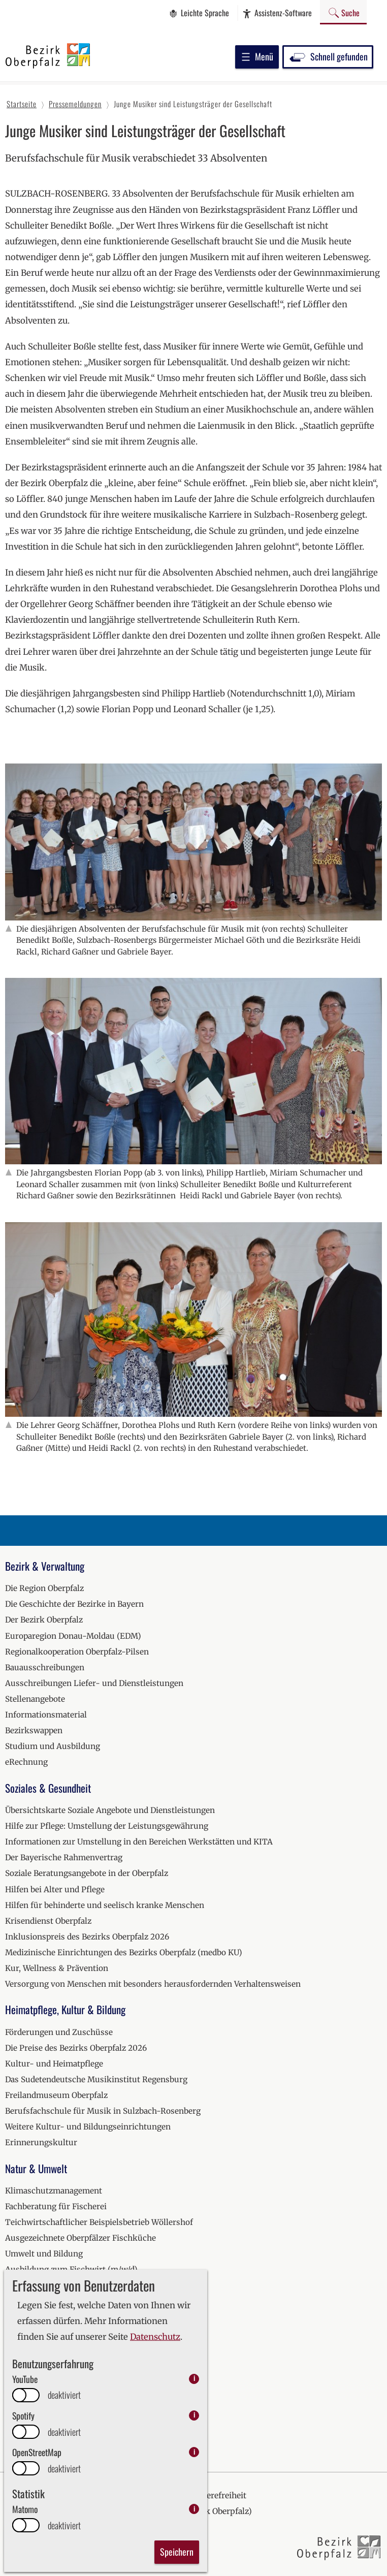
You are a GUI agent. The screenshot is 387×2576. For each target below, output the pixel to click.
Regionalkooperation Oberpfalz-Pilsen (77, 1652)
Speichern (177, 2551)
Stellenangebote (35, 1699)
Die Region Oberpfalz (44, 1588)
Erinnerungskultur (41, 2142)
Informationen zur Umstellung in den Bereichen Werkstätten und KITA (139, 1842)
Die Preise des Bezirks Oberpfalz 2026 (76, 2048)
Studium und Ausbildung (52, 1746)
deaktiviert (64, 2395)
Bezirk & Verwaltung (44, 1566)
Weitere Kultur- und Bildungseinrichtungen (88, 2127)
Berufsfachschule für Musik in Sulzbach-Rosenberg (103, 2111)
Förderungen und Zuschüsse (59, 2032)
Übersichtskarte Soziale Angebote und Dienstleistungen (110, 1810)
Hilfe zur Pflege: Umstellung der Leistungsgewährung (106, 1826)
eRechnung (26, 1762)
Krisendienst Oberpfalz (48, 1921)
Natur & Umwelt (36, 2168)
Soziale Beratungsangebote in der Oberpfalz (86, 1873)
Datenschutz (155, 2337)
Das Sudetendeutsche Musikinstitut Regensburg (96, 2079)
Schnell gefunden (328, 56)
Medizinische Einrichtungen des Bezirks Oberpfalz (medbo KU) (123, 1952)
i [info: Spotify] (194, 2415)
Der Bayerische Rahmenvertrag (63, 1857)
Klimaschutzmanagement (53, 2191)
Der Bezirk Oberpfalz (44, 1620)
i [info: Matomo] (194, 2509)
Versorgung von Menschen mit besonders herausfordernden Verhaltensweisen (153, 1984)
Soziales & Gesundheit (48, 1787)
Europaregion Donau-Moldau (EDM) (73, 1636)
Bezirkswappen (33, 1730)
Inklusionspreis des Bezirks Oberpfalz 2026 (87, 1937)
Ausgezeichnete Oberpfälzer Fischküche (80, 2238)
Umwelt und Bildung (44, 2254)
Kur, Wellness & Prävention (56, 1968)
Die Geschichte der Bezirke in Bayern (74, 1604)
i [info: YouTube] (194, 2378)
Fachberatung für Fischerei (56, 2206)
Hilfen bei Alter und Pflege (55, 1889)
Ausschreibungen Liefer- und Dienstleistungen (94, 1683)
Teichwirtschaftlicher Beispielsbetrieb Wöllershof (99, 2222)
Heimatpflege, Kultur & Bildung (65, 2009)
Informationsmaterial (46, 1715)
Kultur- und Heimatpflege (54, 2064)
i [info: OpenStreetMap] (194, 2452)
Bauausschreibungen (44, 1667)
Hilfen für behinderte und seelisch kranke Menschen (104, 1905)
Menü (257, 56)
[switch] (26, 2395)
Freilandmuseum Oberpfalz (56, 2095)
